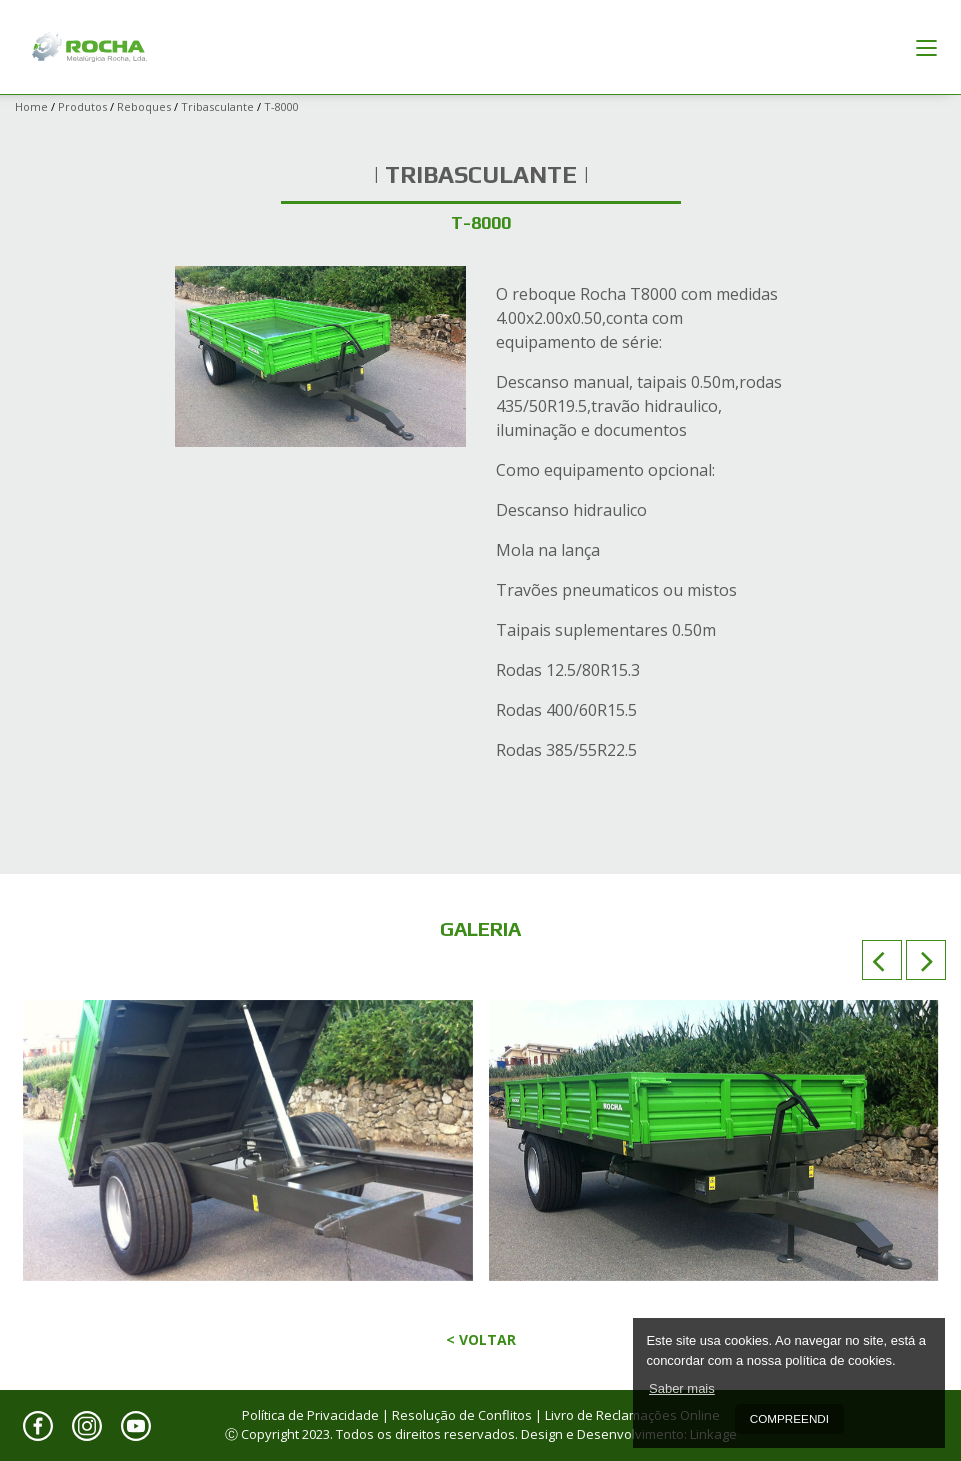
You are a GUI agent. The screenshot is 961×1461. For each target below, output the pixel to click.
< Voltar (481, 1339)
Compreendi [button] (789, 1418)
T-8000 (281, 106)
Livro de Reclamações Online (632, 1415)
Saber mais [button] (682, 1388)
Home (31, 106)
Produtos (82, 106)
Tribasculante (217, 106)
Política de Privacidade (310, 1415)
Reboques (144, 106)
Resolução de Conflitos (462, 1415)
